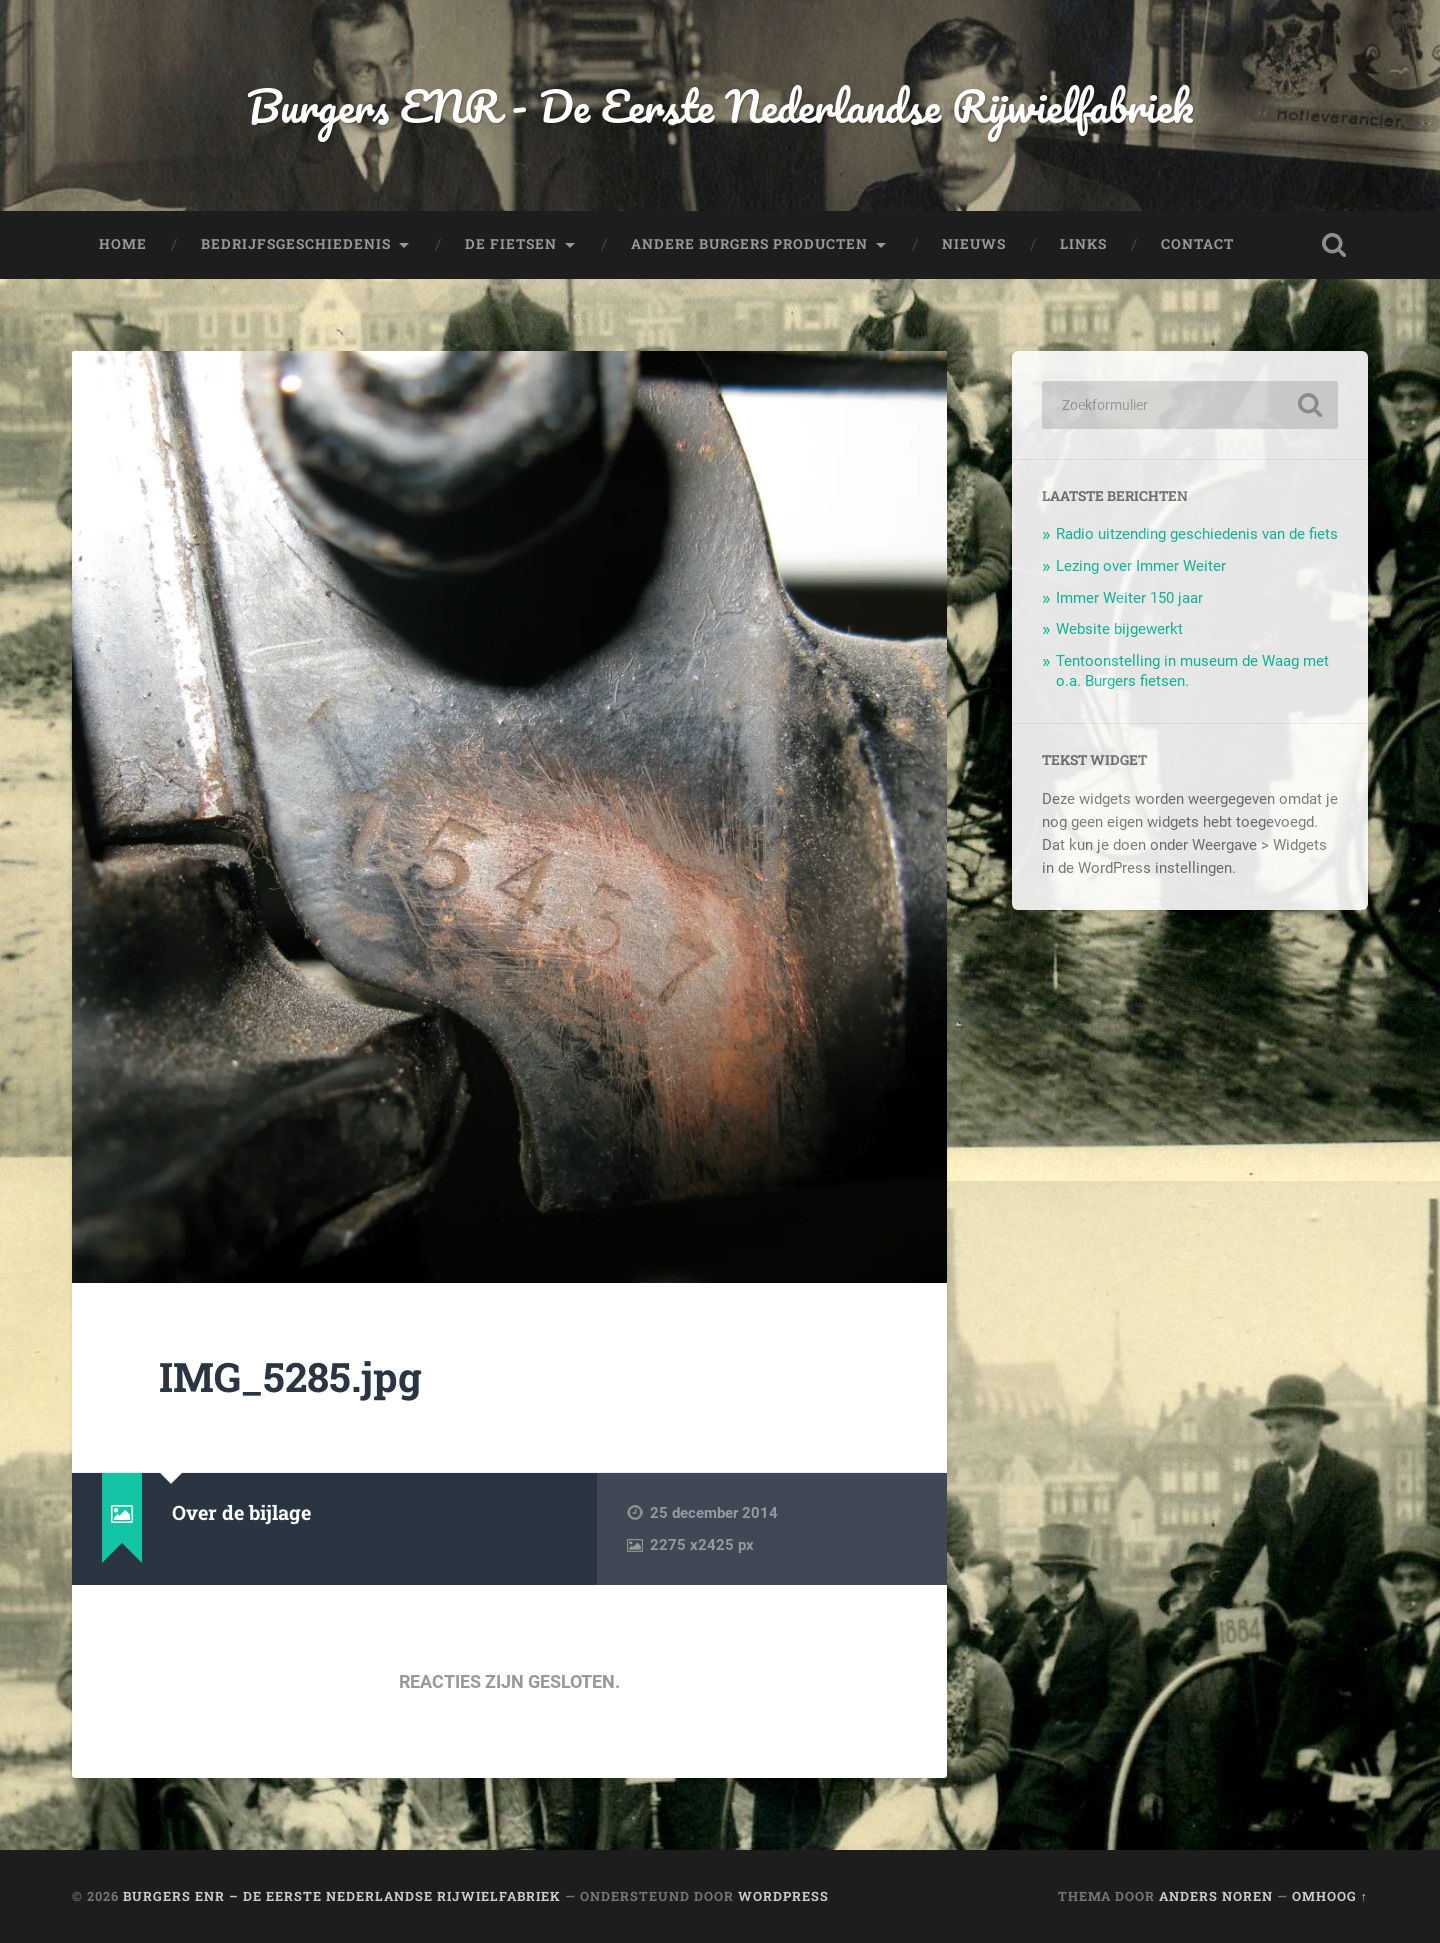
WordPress (783, 1896)
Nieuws (974, 244)
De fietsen (511, 244)
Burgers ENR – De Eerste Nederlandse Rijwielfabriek (342, 1896)
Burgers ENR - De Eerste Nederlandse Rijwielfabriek (720, 105)
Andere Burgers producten (749, 244)
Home (123, 244)
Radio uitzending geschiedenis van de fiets (1197, 534)
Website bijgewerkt (1119, 629)
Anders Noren (1216, 1896)
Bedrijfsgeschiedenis (296, 244)
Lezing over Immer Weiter (1141, 566)
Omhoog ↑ (1330, 1896)
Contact (1197, 244)
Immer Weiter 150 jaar (1129, 598)
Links (1083, 244)
